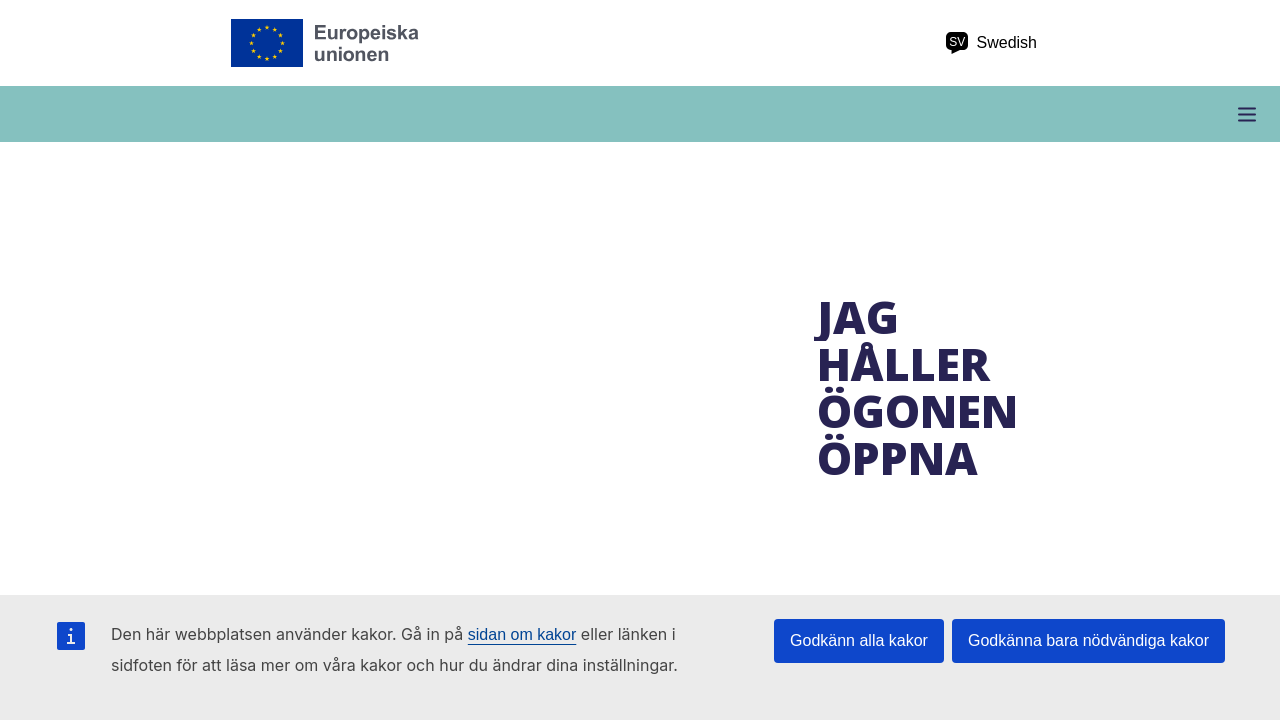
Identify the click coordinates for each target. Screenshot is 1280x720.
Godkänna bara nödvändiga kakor (1088, 640)
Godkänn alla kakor (859, 640)
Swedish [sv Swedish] (991, 43)
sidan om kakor (522, 634)
